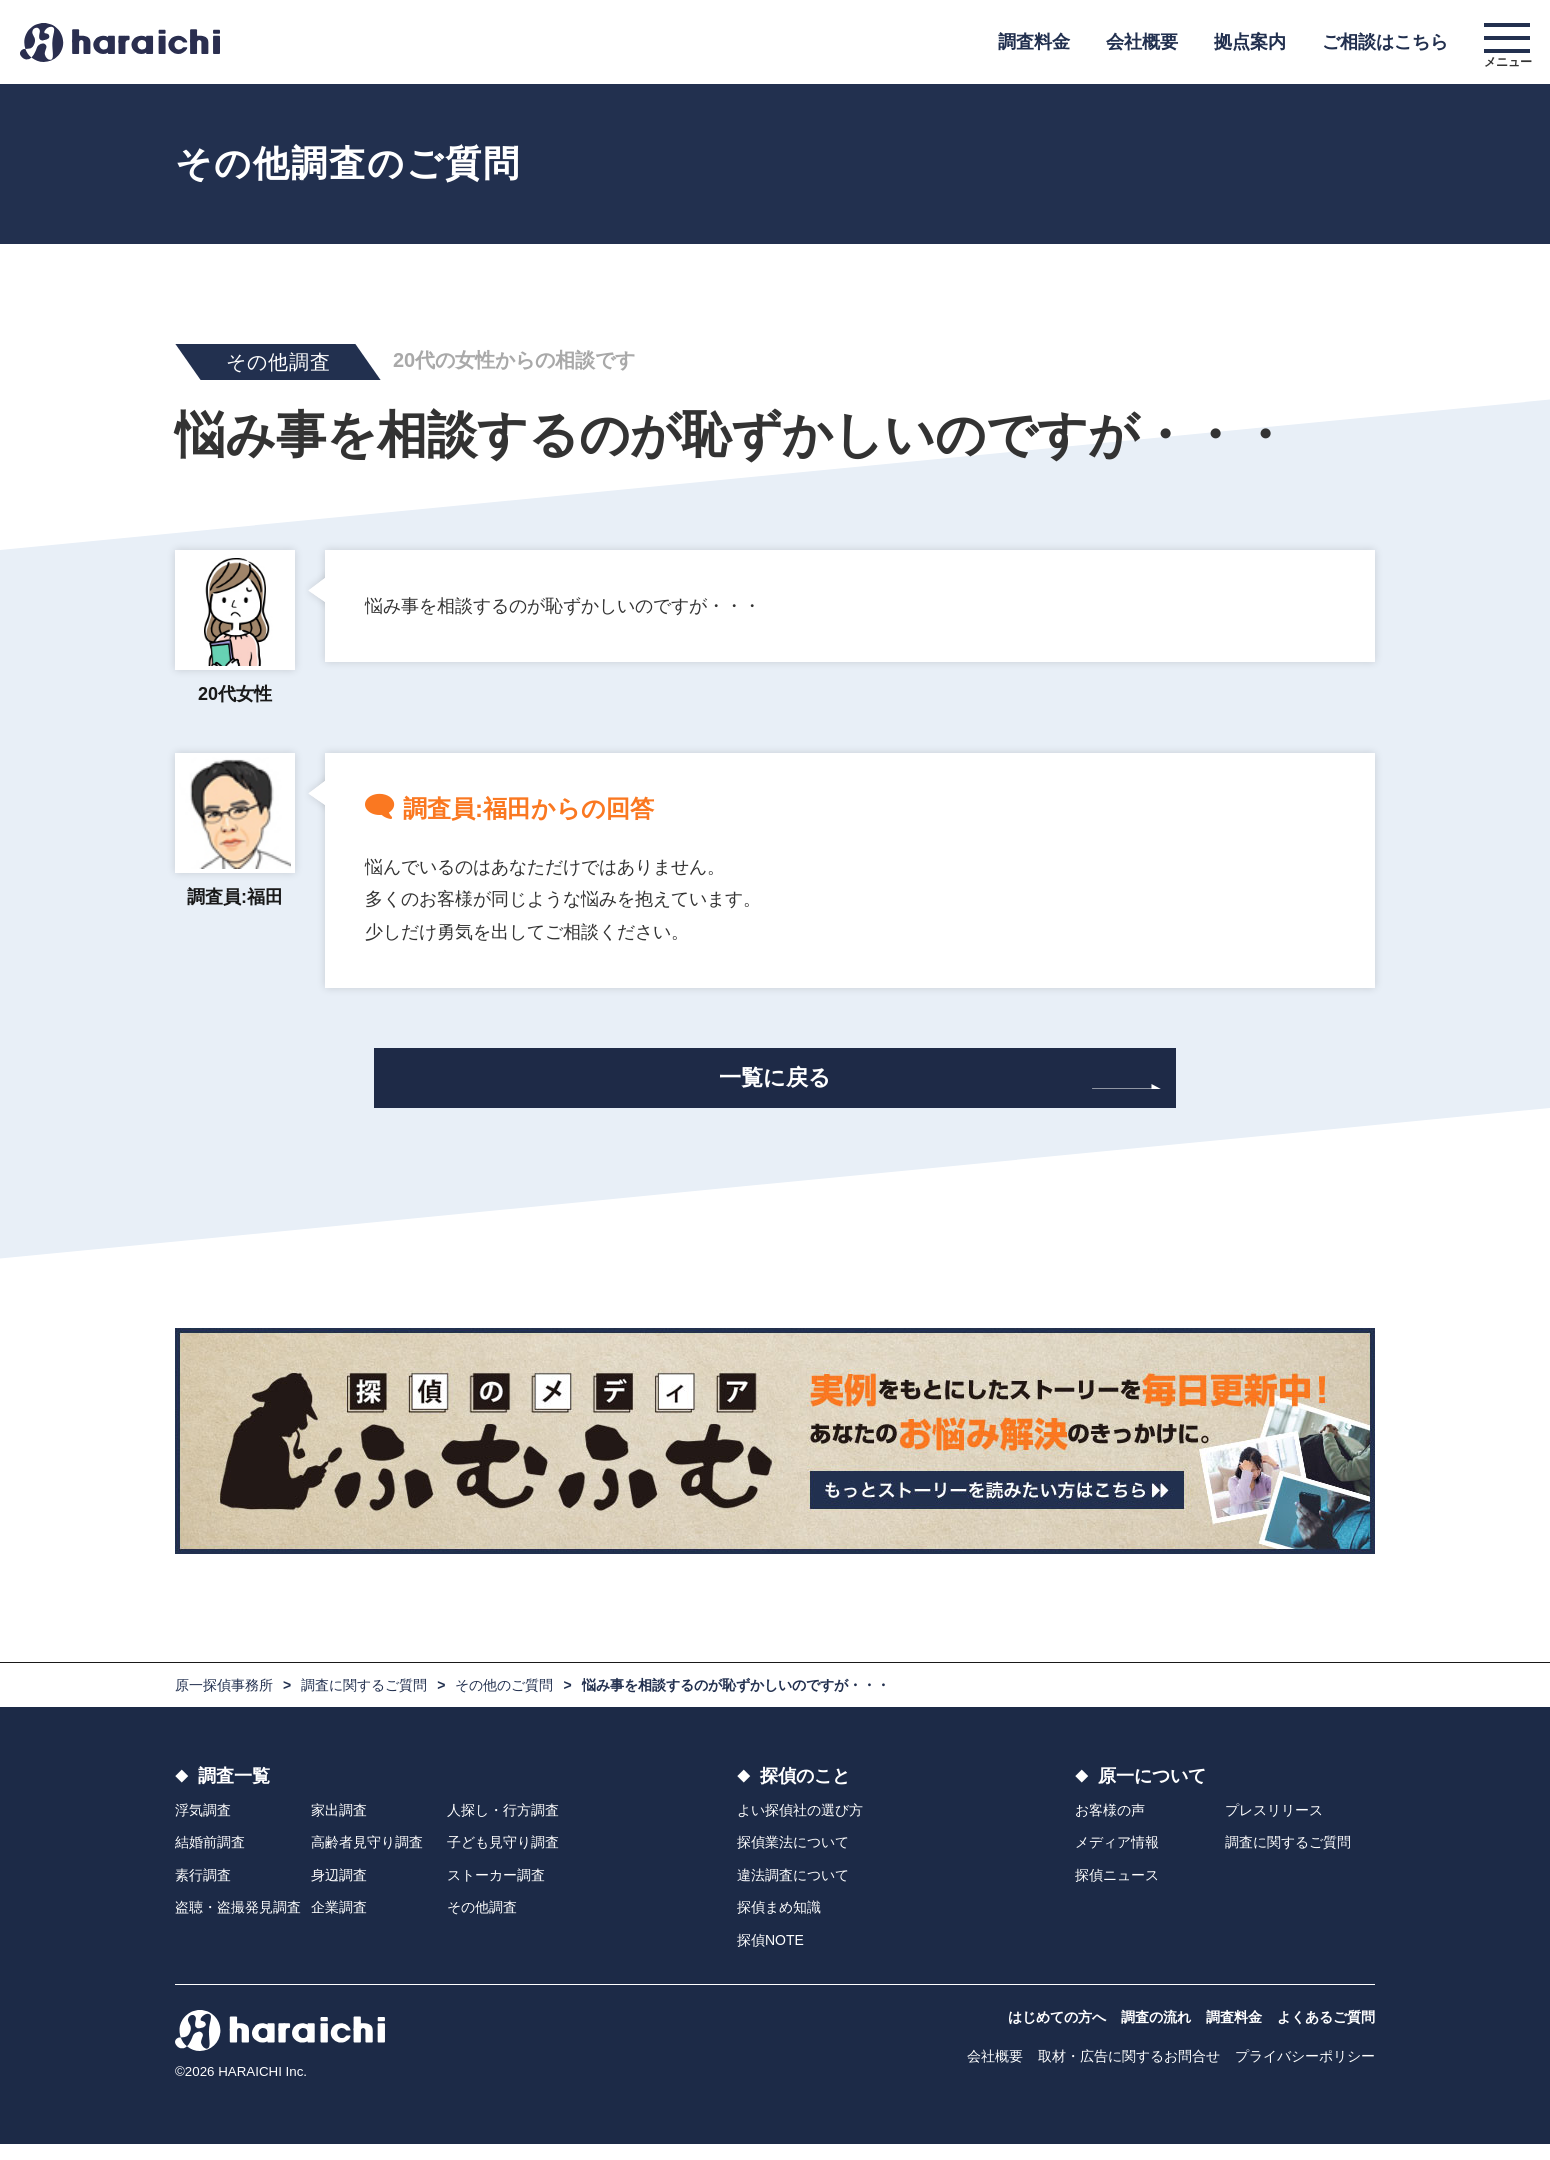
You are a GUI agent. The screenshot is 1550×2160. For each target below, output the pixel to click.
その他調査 (482, 1923)
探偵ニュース (1117, 1891)
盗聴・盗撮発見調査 (238, 1923)
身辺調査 (339, 1891)
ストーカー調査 (496, 1891)
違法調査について (793, 1891)
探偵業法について (793, 1858)
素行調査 (203, 1891)
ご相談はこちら (1385, 42)
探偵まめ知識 (779, 1923)
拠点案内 (1250, 42)
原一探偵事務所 (224, 1701)
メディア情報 (1117, 1858)
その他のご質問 (504, 1701)
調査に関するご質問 (364, 1701)
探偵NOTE (770, 1955)
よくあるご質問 (1326, 2033)
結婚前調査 (210, 1858)
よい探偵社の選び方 (800, 1826)
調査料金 (1034, 42)
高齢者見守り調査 (367, 1858)
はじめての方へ (1057, 2033)
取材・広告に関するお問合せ (1129, 2072)
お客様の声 (1110, 1826)
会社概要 (1142, 42)
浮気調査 (203, 1826)
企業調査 (339, 1923)
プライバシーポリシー (1305, 2072)
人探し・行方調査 (503, 1826)
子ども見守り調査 (503, 1858)
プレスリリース (1274, 1826)
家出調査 (339, 1826)
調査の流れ (1156, 2033)
